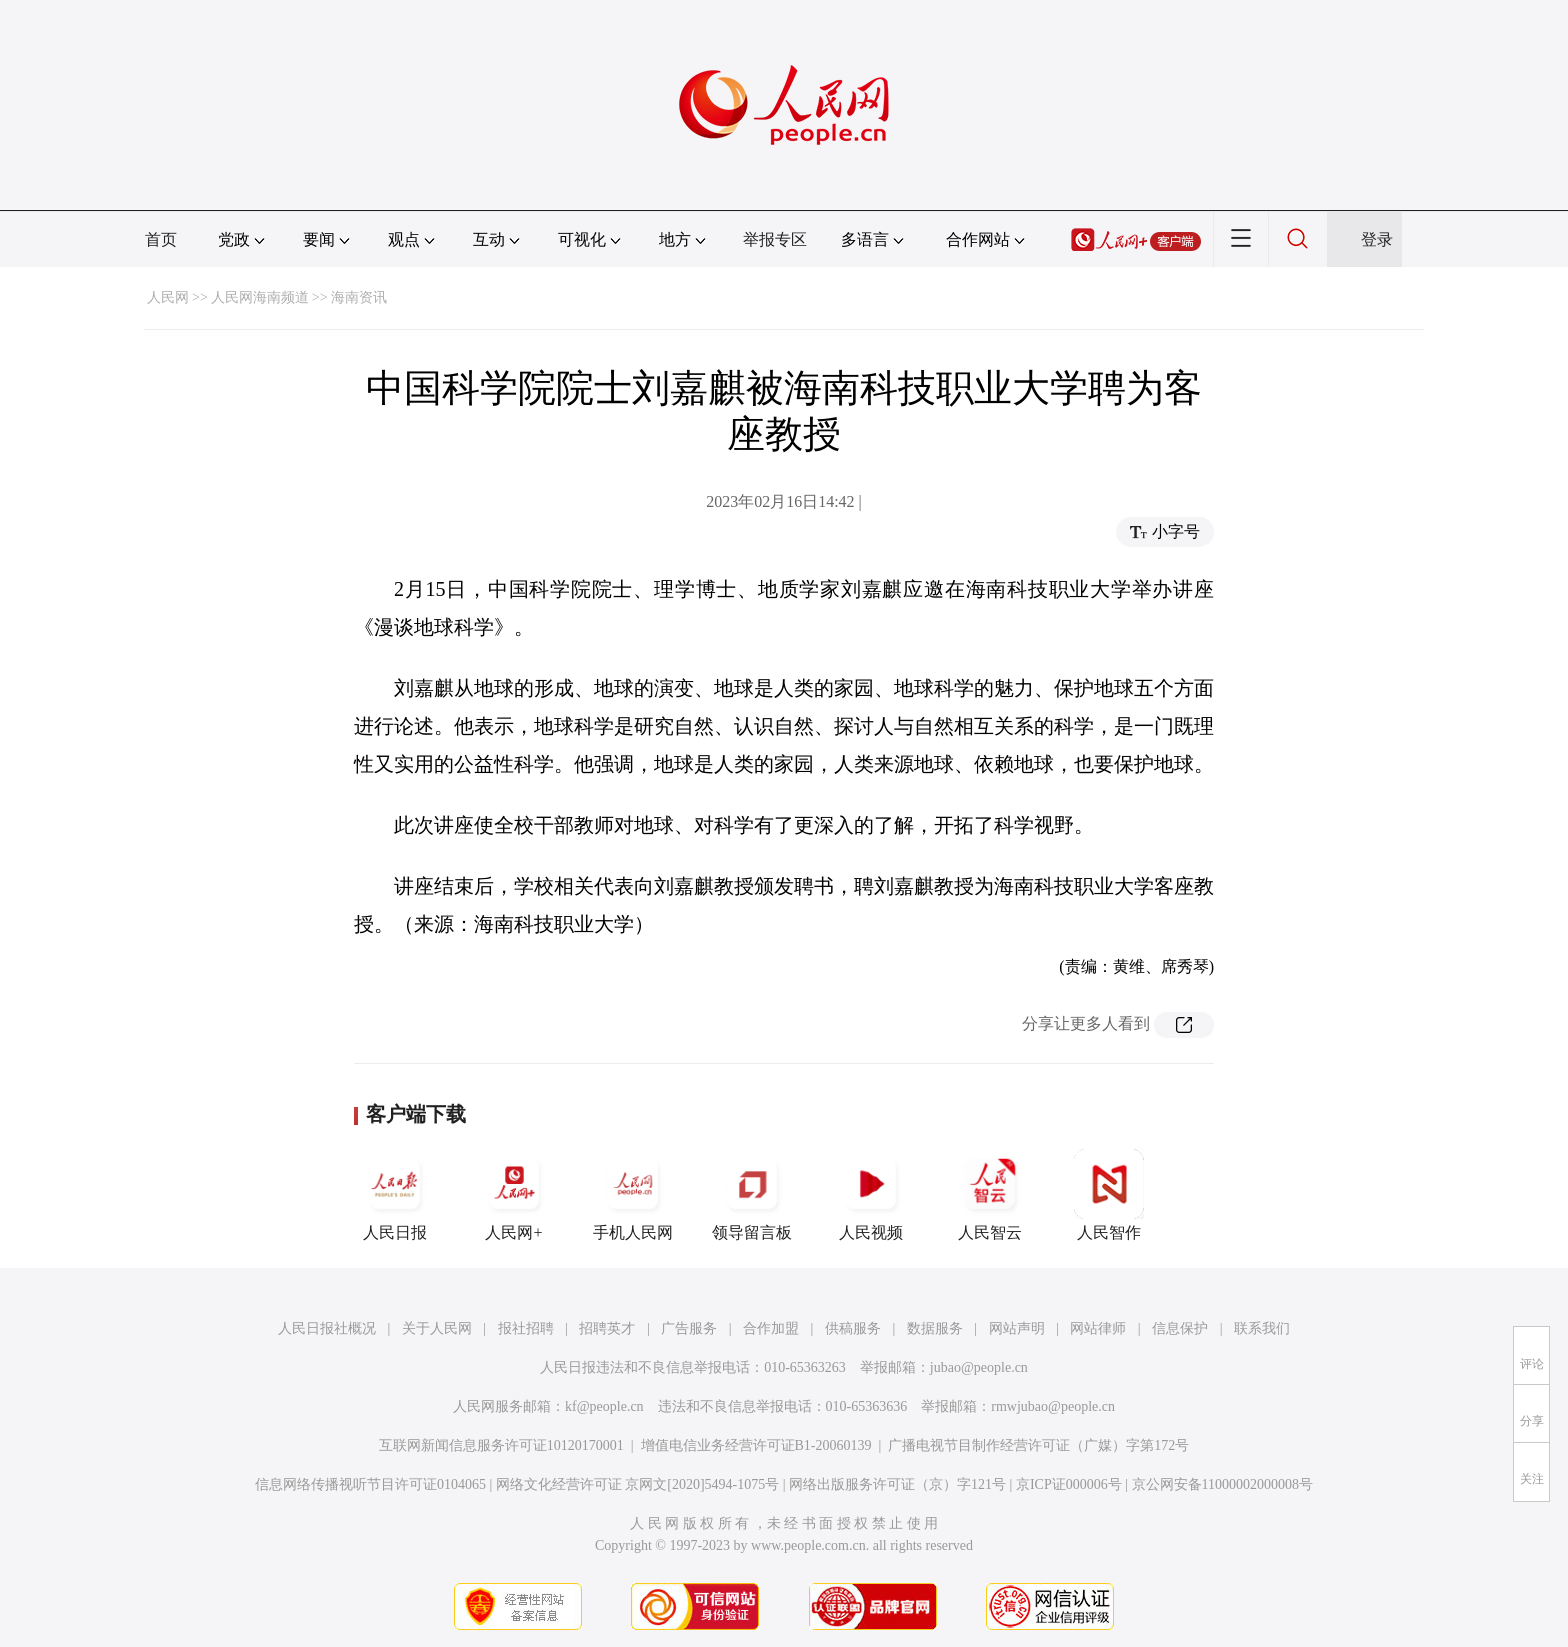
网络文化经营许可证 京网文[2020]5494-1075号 (638, 1484)
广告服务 (689, 1328)
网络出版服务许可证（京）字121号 (897, 1484)
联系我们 (1262, 1328)
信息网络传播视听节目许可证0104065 (370, 1484)
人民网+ (514, 1195)
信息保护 (1180, 1328)
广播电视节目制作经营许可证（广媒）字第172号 (1038, 1445)
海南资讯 (359, 297)
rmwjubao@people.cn (1053, 1406)
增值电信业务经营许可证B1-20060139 (756, 1445)
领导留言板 (752, 1195)
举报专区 (775, 239)
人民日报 (395, 1195)
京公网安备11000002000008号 (1222, 1484)
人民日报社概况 (327, 1328)
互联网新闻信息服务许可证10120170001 (501, 1445)
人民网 (168, 297)
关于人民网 (437, 1328)
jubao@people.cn (979, 1367)
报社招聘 (526, 1328)
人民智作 (1109, 1195)
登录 (1377, 239)
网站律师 (1098, 1328)
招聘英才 (607, 1328)
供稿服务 (853, 1328)
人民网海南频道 (260, 297)
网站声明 (1017, 1328)
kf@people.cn (604, 1406)
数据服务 (935, 1328)
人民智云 (990, 1195)
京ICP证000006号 (1069, 1484)
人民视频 (871, 1195)
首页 (161, 239)
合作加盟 (771, 1328)
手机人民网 (633, 1195)
